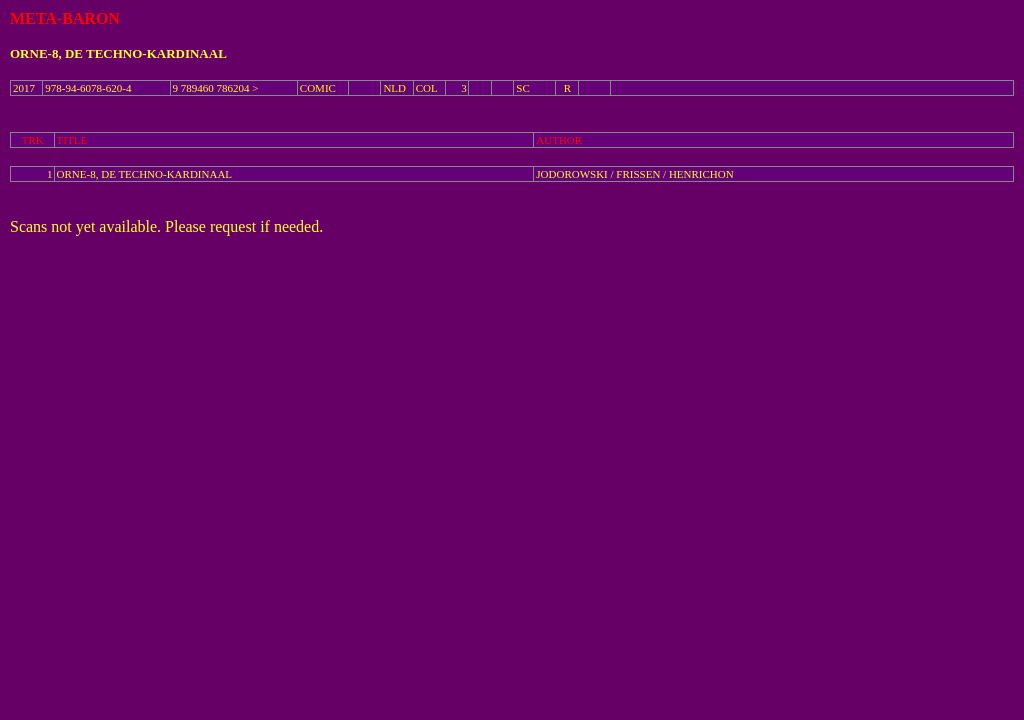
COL (427, 88)
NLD (394, 88)
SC (522, 88)
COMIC (318, 88)
